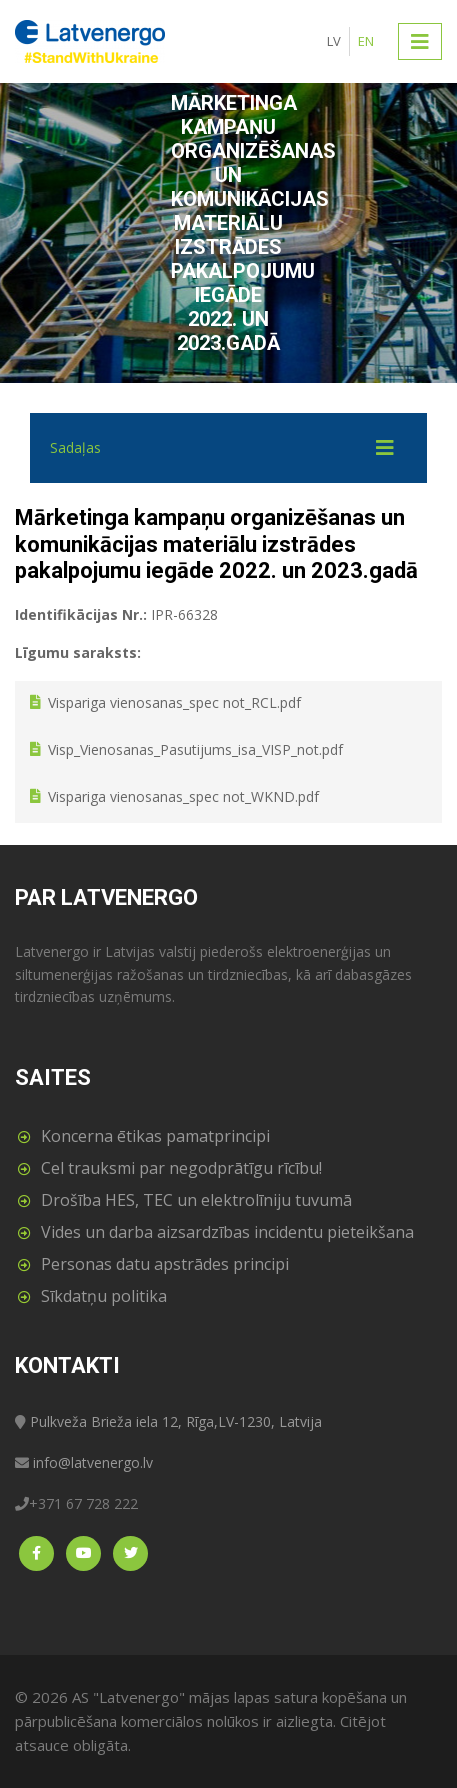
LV (334, 41)
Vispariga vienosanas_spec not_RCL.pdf (174, 702)
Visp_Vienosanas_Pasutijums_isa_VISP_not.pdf (195, 749)
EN (366, 41)
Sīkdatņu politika (104, 1296)
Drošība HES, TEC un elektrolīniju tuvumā (196, 1200)
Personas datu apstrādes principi (165, 1264)
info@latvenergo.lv (93, 1462)
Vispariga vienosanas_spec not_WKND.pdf (183, 797)
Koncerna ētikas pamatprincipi (155, 1136)
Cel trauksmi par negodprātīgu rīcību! (181, 1168)
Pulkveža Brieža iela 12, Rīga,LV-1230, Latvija (176, 1421)
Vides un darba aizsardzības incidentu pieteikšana (227, 1232)
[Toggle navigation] (420, 41)
